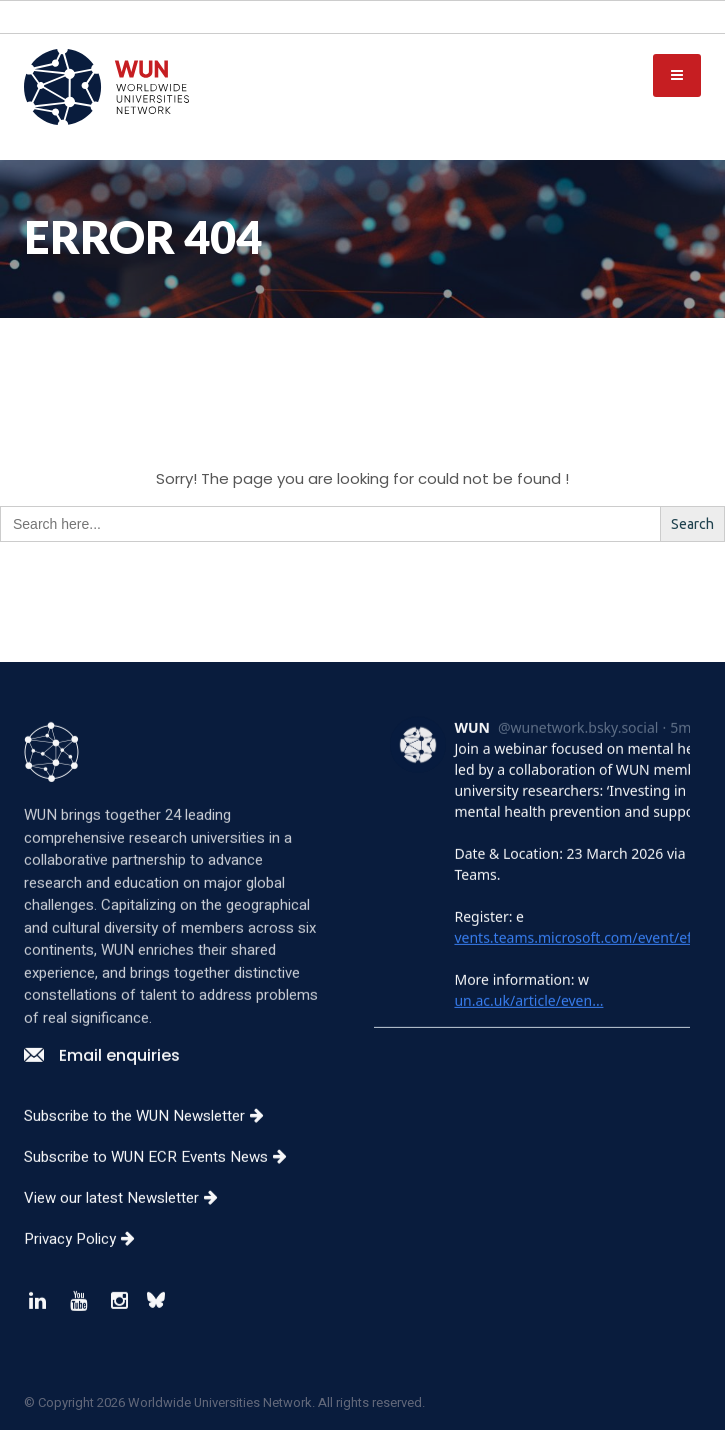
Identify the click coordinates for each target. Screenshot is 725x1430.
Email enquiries (102, 1078)
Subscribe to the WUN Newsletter (151, 1139)
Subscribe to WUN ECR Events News (163, 1180)
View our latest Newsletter (128, 1221)
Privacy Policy (87, 1262)
